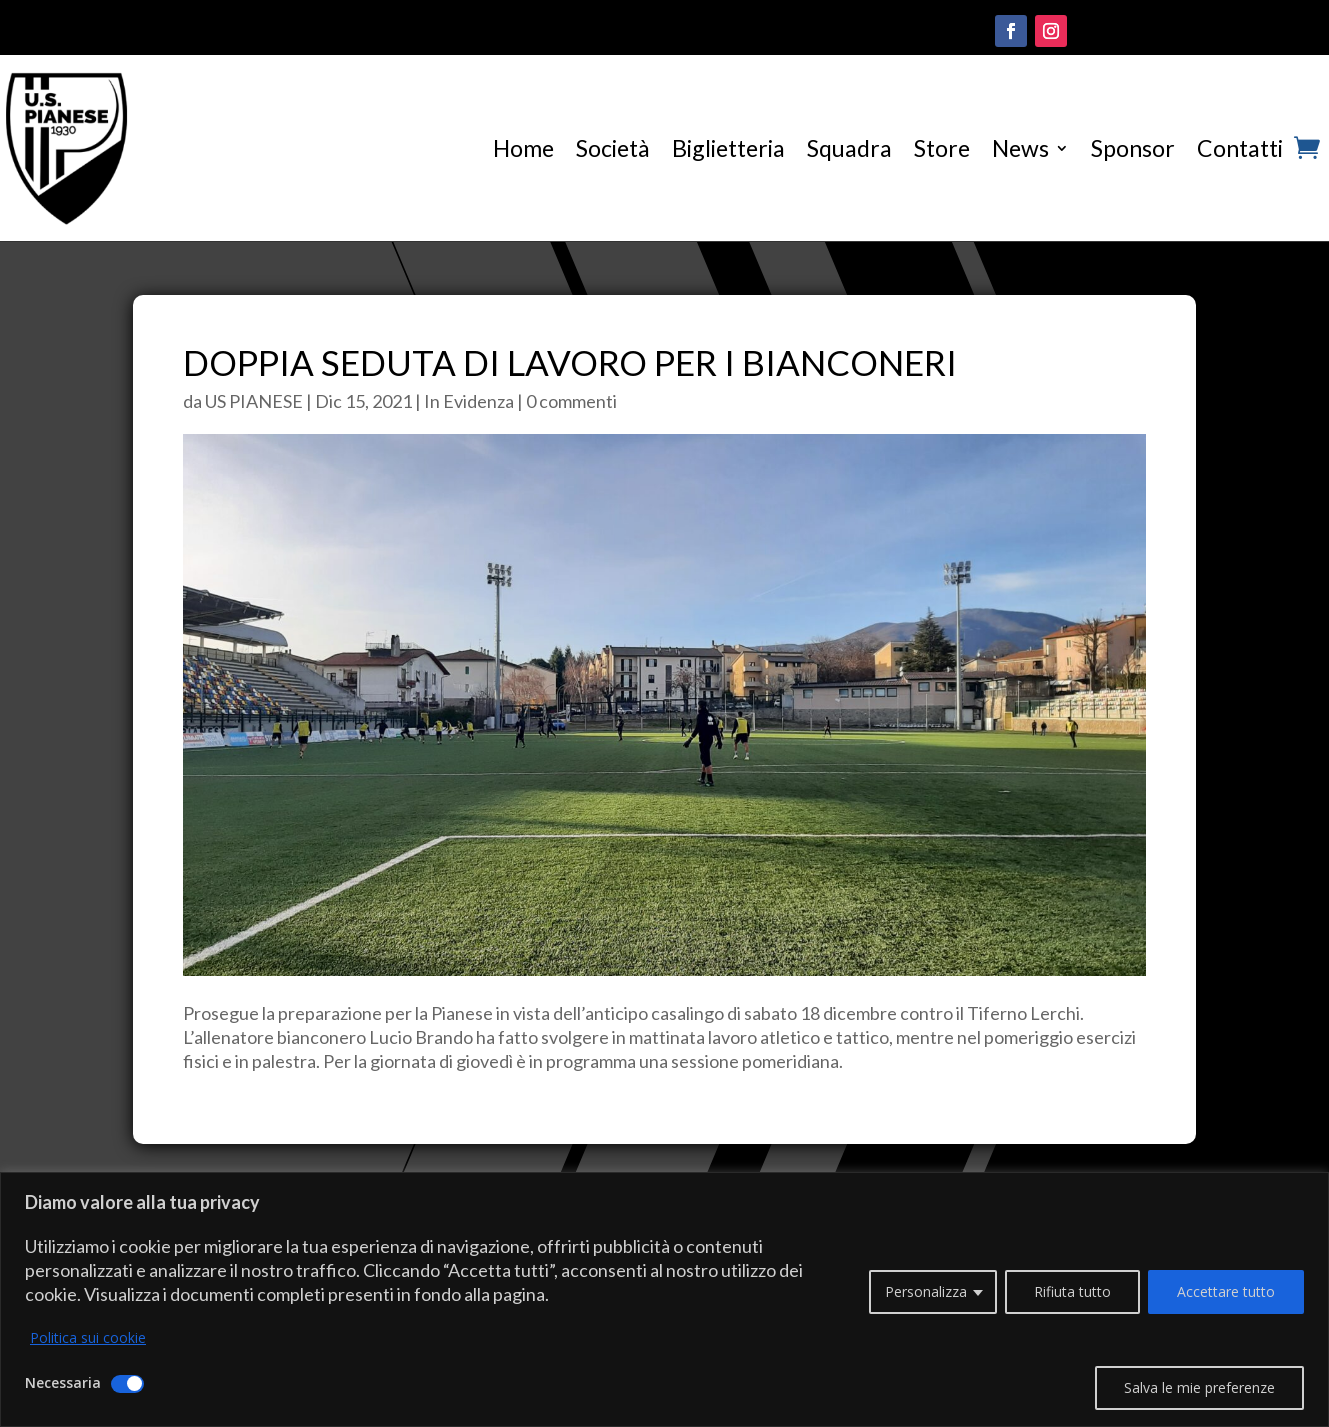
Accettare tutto (1226, 1291)
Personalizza (926, 1291)
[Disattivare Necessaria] (127, 1384)
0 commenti (571, 401)
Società (613, 148)
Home (523, 148)
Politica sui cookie (88, 1337)
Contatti (1240, 148)
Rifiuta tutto (1072, 1291)
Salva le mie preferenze (1199, 1387)
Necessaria (63, 1382)
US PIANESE (254, 401)
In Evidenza (469, 401)
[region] (664, 1299)
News (1020, 148)
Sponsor (1133, 148)
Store (942, 148)
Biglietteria (728, 148)
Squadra (849, 148)
